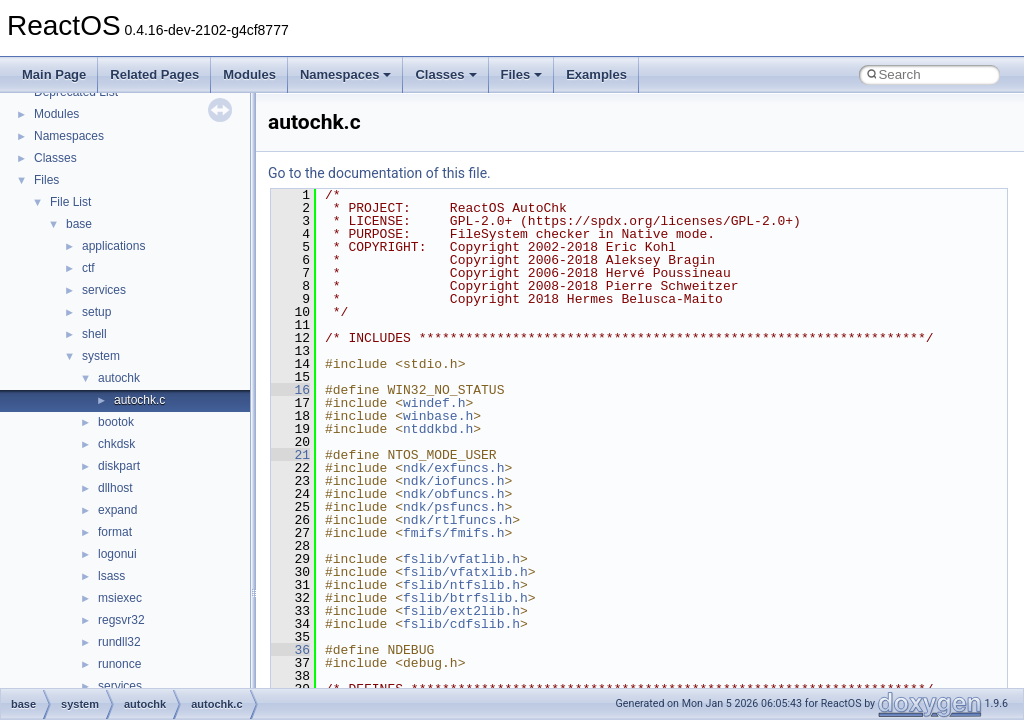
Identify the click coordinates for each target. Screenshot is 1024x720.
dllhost (115, 488)
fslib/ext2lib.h (461, 611)
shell (94, 334)
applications (113, 246)
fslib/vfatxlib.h (465, 572)
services (104, 290)
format (115, 532)
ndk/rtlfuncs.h (457, 520)
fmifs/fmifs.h (453, 533)
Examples (596, 74)
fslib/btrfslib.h (465, 598)
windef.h (434, 403)
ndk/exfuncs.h (453, 468)
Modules (249, 74)
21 (290, 455)
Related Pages (154, 74)
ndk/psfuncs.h (453, 507)
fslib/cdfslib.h (461, 624)
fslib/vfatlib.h (461, 559)
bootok (116, 422)
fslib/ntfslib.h (461, 585)
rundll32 (119, 642)
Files (522, 74)
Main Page (54, 74)
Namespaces (346, 74)
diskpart (119, 466)
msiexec (120, 598)
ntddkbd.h (438, 429)
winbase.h (438, 416)
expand (117, 510)
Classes (445, 74)
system (101, 356)
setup (96, 312)
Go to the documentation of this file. (379, 173)
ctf (88, 268)
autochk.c (139, 400)
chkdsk (116, 444)
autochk (119, 378)
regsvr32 (121, 620)
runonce (119, 664)
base (79, 224)
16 (290, 390)
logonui (117, 554)
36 (290, 650)
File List (70, 202)
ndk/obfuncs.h (453, 494)
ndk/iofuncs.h (453, 481)
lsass (111, 576)
